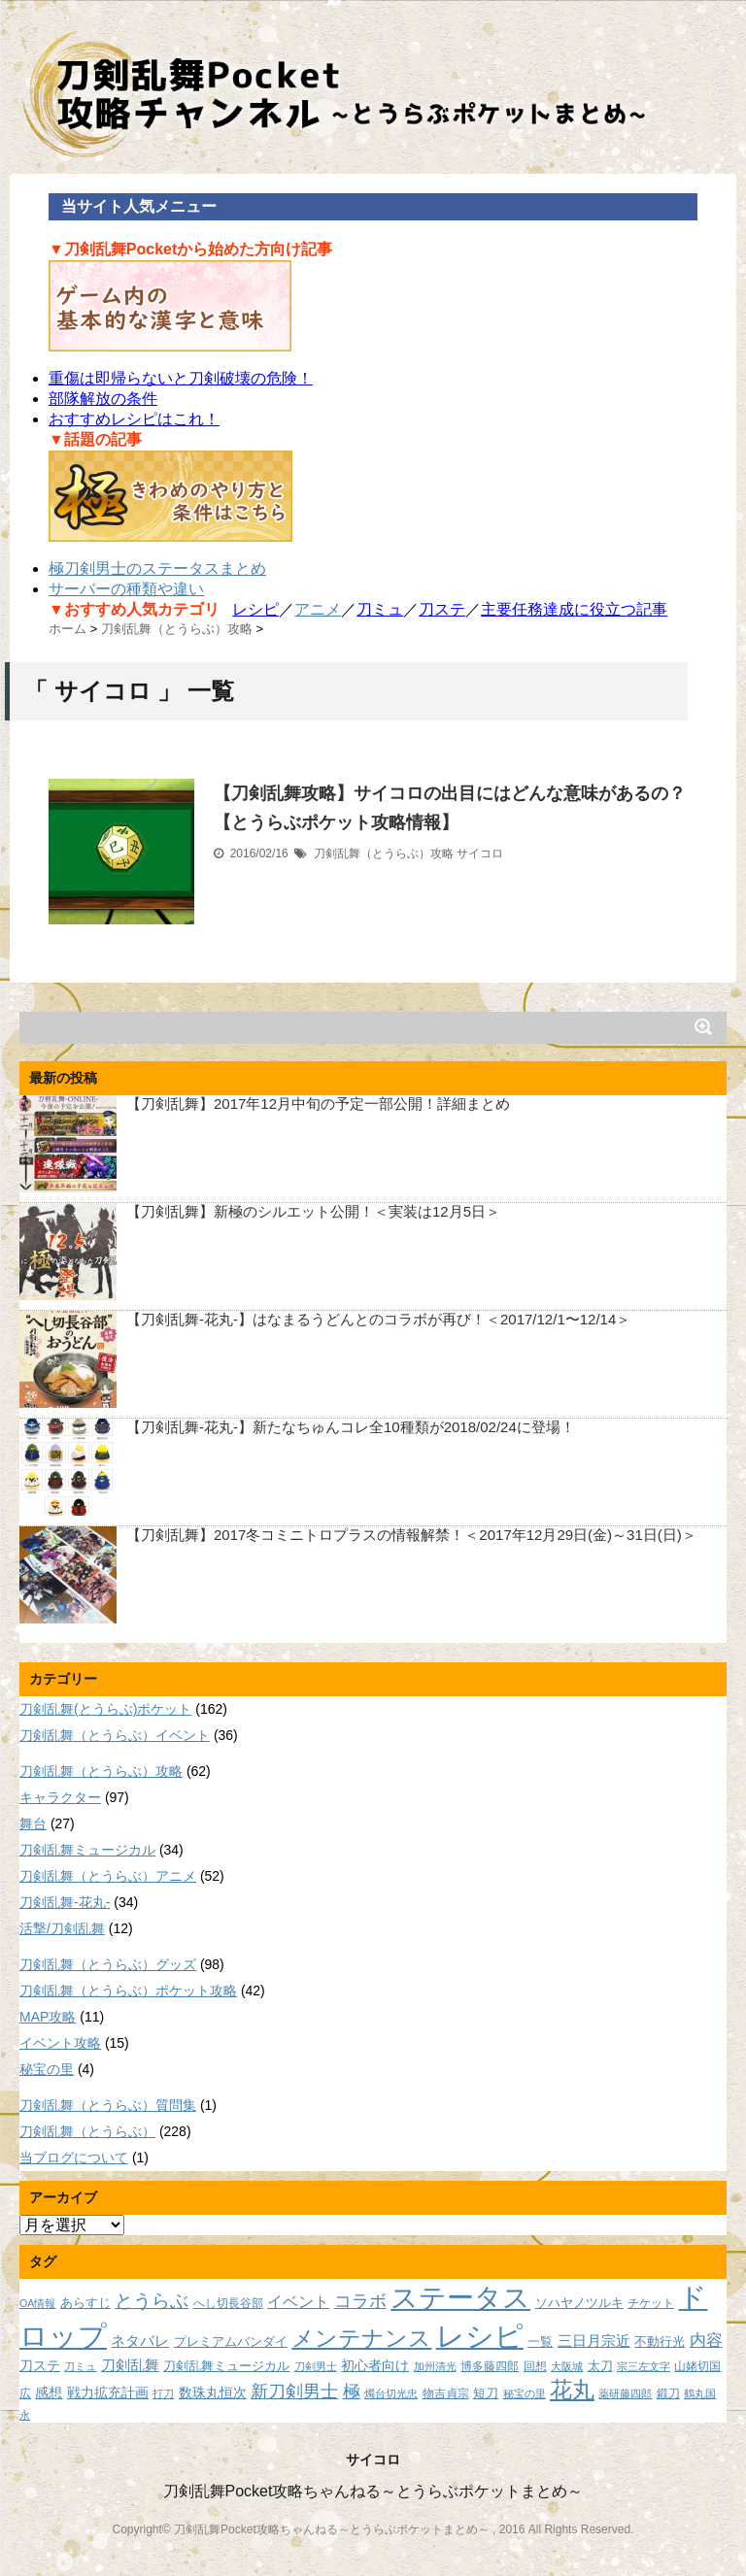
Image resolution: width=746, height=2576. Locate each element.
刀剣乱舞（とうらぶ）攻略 (384, 853)
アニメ (317, 609)
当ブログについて (73, 2157)
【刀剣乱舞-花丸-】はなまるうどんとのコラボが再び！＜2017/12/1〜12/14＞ (378, 1319)
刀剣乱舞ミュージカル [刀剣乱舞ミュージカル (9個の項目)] (226, 2366)
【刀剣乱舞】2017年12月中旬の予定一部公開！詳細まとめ (318, 1103)
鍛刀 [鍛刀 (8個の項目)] (668, 2393)
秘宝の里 (46, 2069)
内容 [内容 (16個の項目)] (706, 2340)
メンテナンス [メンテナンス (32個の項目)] (361, 2338)
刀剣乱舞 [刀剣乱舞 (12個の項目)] (130, 2365)
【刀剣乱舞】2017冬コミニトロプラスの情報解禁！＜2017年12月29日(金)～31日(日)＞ (411, 1534)
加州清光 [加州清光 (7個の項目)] (435, 2366)
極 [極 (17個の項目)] (351, 2391)
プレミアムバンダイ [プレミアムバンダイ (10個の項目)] (231, 2341)
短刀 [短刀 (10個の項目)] (485, 2393)
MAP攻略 (47, 2016)
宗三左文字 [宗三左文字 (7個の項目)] (643, 2366)
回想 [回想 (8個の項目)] (535, 2365)
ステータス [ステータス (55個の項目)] (460, 2298)
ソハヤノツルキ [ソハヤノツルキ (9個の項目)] (579, 2303)
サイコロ (480, 853)
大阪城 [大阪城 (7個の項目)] (567, 2366)
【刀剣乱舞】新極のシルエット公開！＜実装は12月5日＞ (313, 1211)
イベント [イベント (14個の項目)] (298, 2301)
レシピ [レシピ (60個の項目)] (480, 2336)
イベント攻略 (60, 2043)
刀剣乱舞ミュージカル (87, 1849)
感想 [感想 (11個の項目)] (48, 2392)
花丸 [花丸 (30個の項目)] (572, 2390)
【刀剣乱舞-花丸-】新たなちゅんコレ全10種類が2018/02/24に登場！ (350, 1427)
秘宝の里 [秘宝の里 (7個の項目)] (524, 2393)
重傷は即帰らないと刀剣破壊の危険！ (181, 378)
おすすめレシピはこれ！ (134, 419)
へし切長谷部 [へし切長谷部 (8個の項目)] (228, 2302)
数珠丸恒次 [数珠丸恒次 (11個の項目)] (213, 2392)
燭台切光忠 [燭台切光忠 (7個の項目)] (391, 2393)
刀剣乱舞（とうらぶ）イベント (114, 1735)
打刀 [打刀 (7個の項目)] (163, 2393)
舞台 (33, 1823)
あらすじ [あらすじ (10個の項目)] (85, 2302)
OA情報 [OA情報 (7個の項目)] (37, 2303)
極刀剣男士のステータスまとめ (157, 568)
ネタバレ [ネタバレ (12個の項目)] (140, 2341)
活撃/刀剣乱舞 (62, 1928)
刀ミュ (379, 609)
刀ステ (442, 609)
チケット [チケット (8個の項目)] (650, 2302)
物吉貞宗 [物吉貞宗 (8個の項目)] (446, 2393)
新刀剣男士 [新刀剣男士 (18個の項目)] (294, 2391)
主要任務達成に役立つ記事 (574, 609)
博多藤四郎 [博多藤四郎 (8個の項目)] (489, 2365)
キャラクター (60, 1797)
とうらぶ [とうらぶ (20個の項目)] (151, 2301)
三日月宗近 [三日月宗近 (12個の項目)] (594, 2341)
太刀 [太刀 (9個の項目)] (600, 2366)
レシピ (255, 609)
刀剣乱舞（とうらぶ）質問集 (107, 2105)
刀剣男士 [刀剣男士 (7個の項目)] (315, 2366)
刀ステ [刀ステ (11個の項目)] (39, 2365)
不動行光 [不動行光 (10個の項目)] (659, 2341)
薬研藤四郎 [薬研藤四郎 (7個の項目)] (625, 2393)
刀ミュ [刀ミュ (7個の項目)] (80, 2366)
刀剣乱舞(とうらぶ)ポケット (105, 1709)
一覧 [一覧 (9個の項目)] (540, 2342)
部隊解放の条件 (103, 398)
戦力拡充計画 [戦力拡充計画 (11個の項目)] (108, 2392)
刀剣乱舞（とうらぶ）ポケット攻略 (128, 1990)
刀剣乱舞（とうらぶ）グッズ (107, 1964)
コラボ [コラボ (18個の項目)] (360, 2301)
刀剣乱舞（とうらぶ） (87, 2131)
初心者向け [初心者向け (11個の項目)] (375, 2365)
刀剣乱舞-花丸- (64, 1902)
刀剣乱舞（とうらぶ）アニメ (107, 1876)
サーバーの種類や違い (126, 589)
